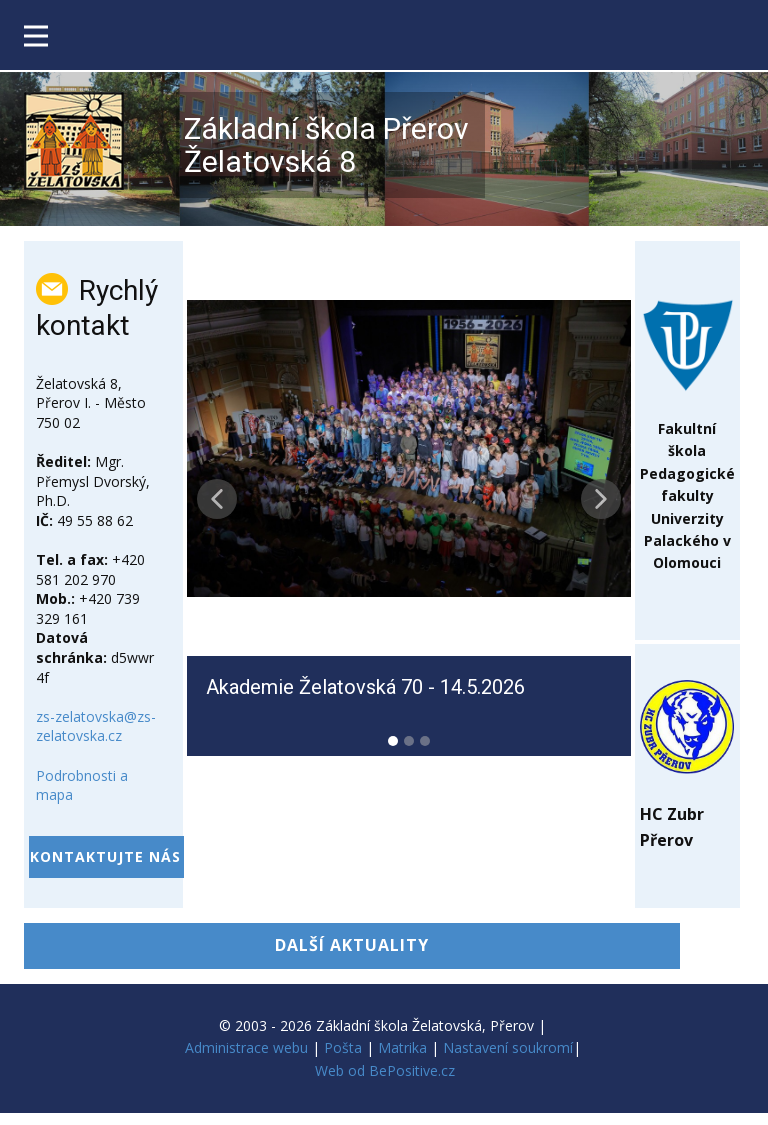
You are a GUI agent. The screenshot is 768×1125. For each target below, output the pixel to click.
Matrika (402, 1047)
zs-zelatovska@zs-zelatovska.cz (96, 726)
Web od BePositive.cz (385, 1070)
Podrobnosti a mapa (82, 785)
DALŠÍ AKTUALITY (352, 945)
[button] (217, 499)
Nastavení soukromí (508, 1047)
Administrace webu (246, 1047)
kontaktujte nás (105, 856)
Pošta (343, 1047)
